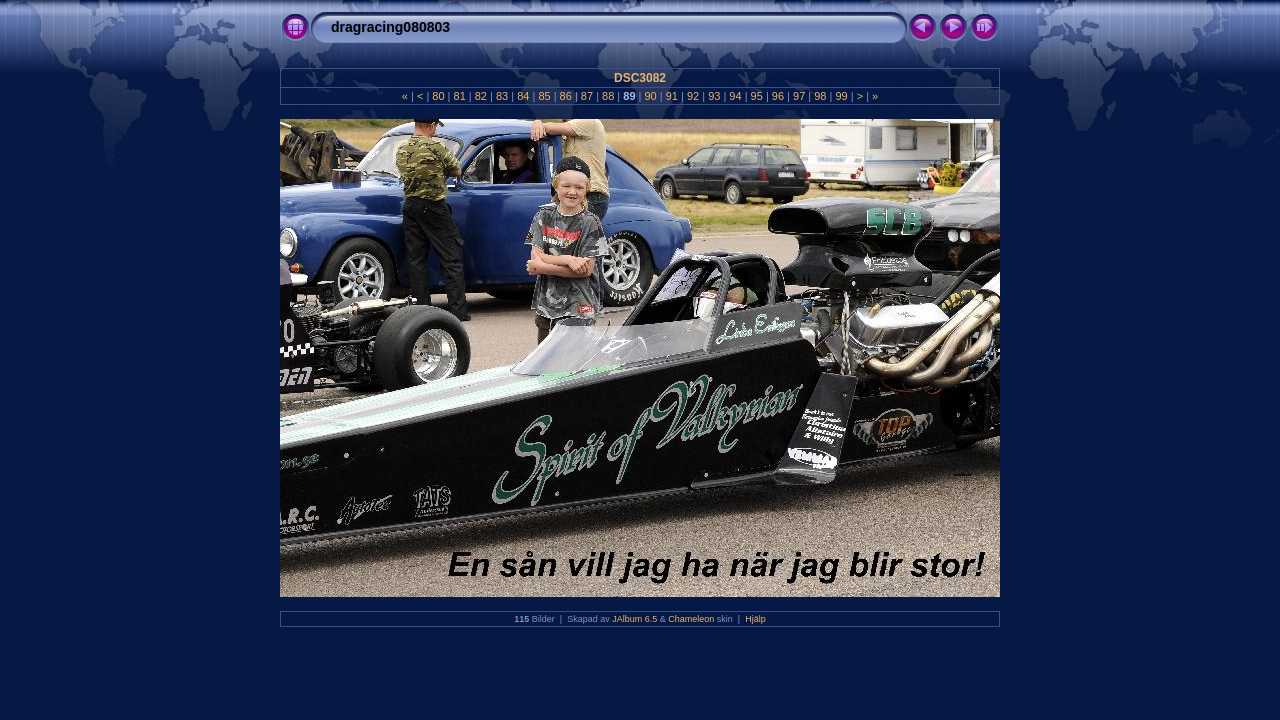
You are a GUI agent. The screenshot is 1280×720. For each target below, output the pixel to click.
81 (459, 96)
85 (544, 96)
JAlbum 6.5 (634, 619)
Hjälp (755, 619)
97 (799, 96)
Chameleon (691, 619)
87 (587, 96)
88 (608, 96)
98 (820, 96)
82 (481, 96)
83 (502, 96)
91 (672, 96)
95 (757, 96)
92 (693, 96)
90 (650, 96)
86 (566, 96)
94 (735, 96)
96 (778, 96)
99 (841, 96)
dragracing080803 (390, 27)
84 (523, 96)
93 (714, 96)
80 (438, 96)
